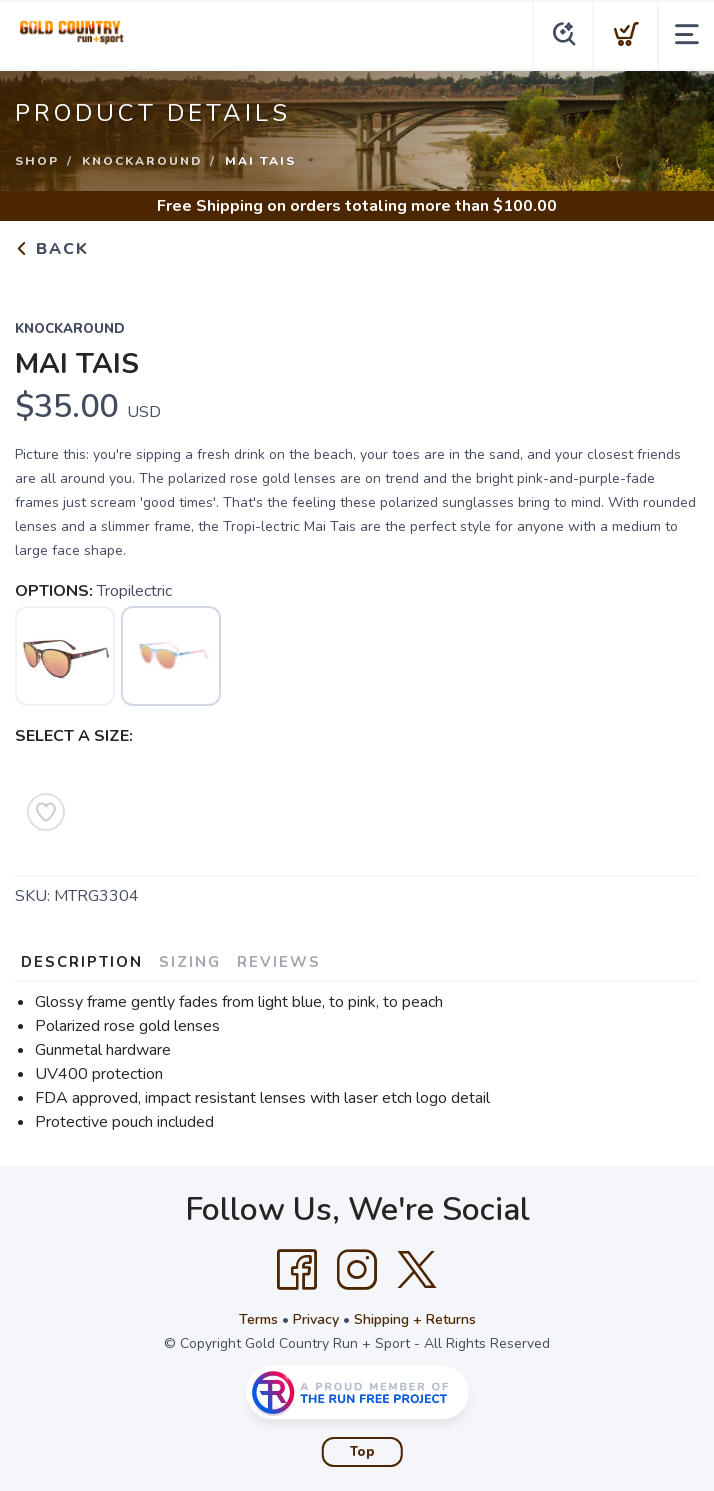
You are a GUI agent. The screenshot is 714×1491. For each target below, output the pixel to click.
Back (52, 249)
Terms (258, 1319)
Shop (37, 161)
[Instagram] (357, 1270)
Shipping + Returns (415, 1319)
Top (362, 1452)
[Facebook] (297, 1270)
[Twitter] (417, 1270)
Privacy (316, 1319)
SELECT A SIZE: (74, 736)
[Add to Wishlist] (46, 812)
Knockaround (142, 161)
